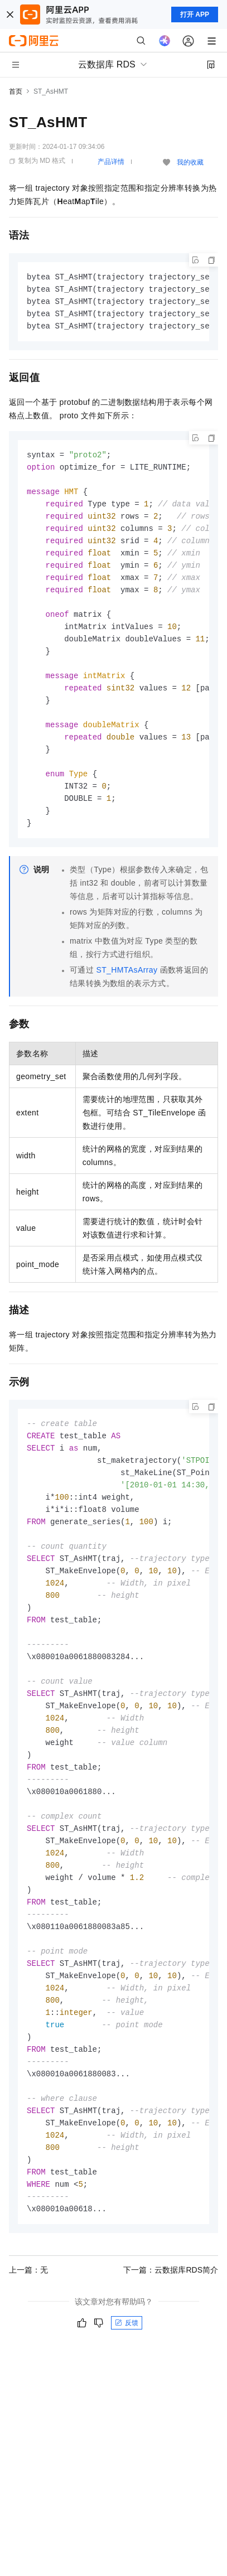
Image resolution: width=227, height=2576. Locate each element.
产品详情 (111, 162)
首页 (15, 91)
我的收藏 (190, 162)
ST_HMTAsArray (126, 989)
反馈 (126, 2379)
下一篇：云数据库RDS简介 (170, 2326)
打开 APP (194, 14)
